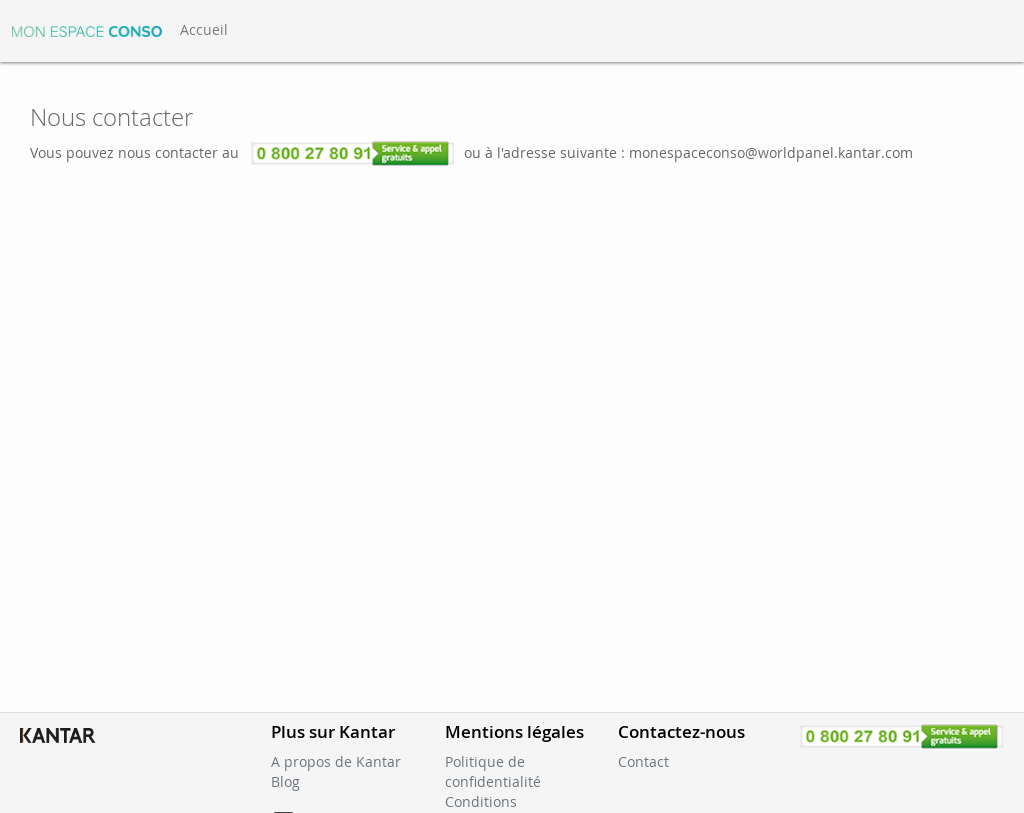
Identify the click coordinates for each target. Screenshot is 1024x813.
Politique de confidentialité (493, 771)
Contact (643, 761)
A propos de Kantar (336, 761)
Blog (285, 781)
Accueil (204, 29)
